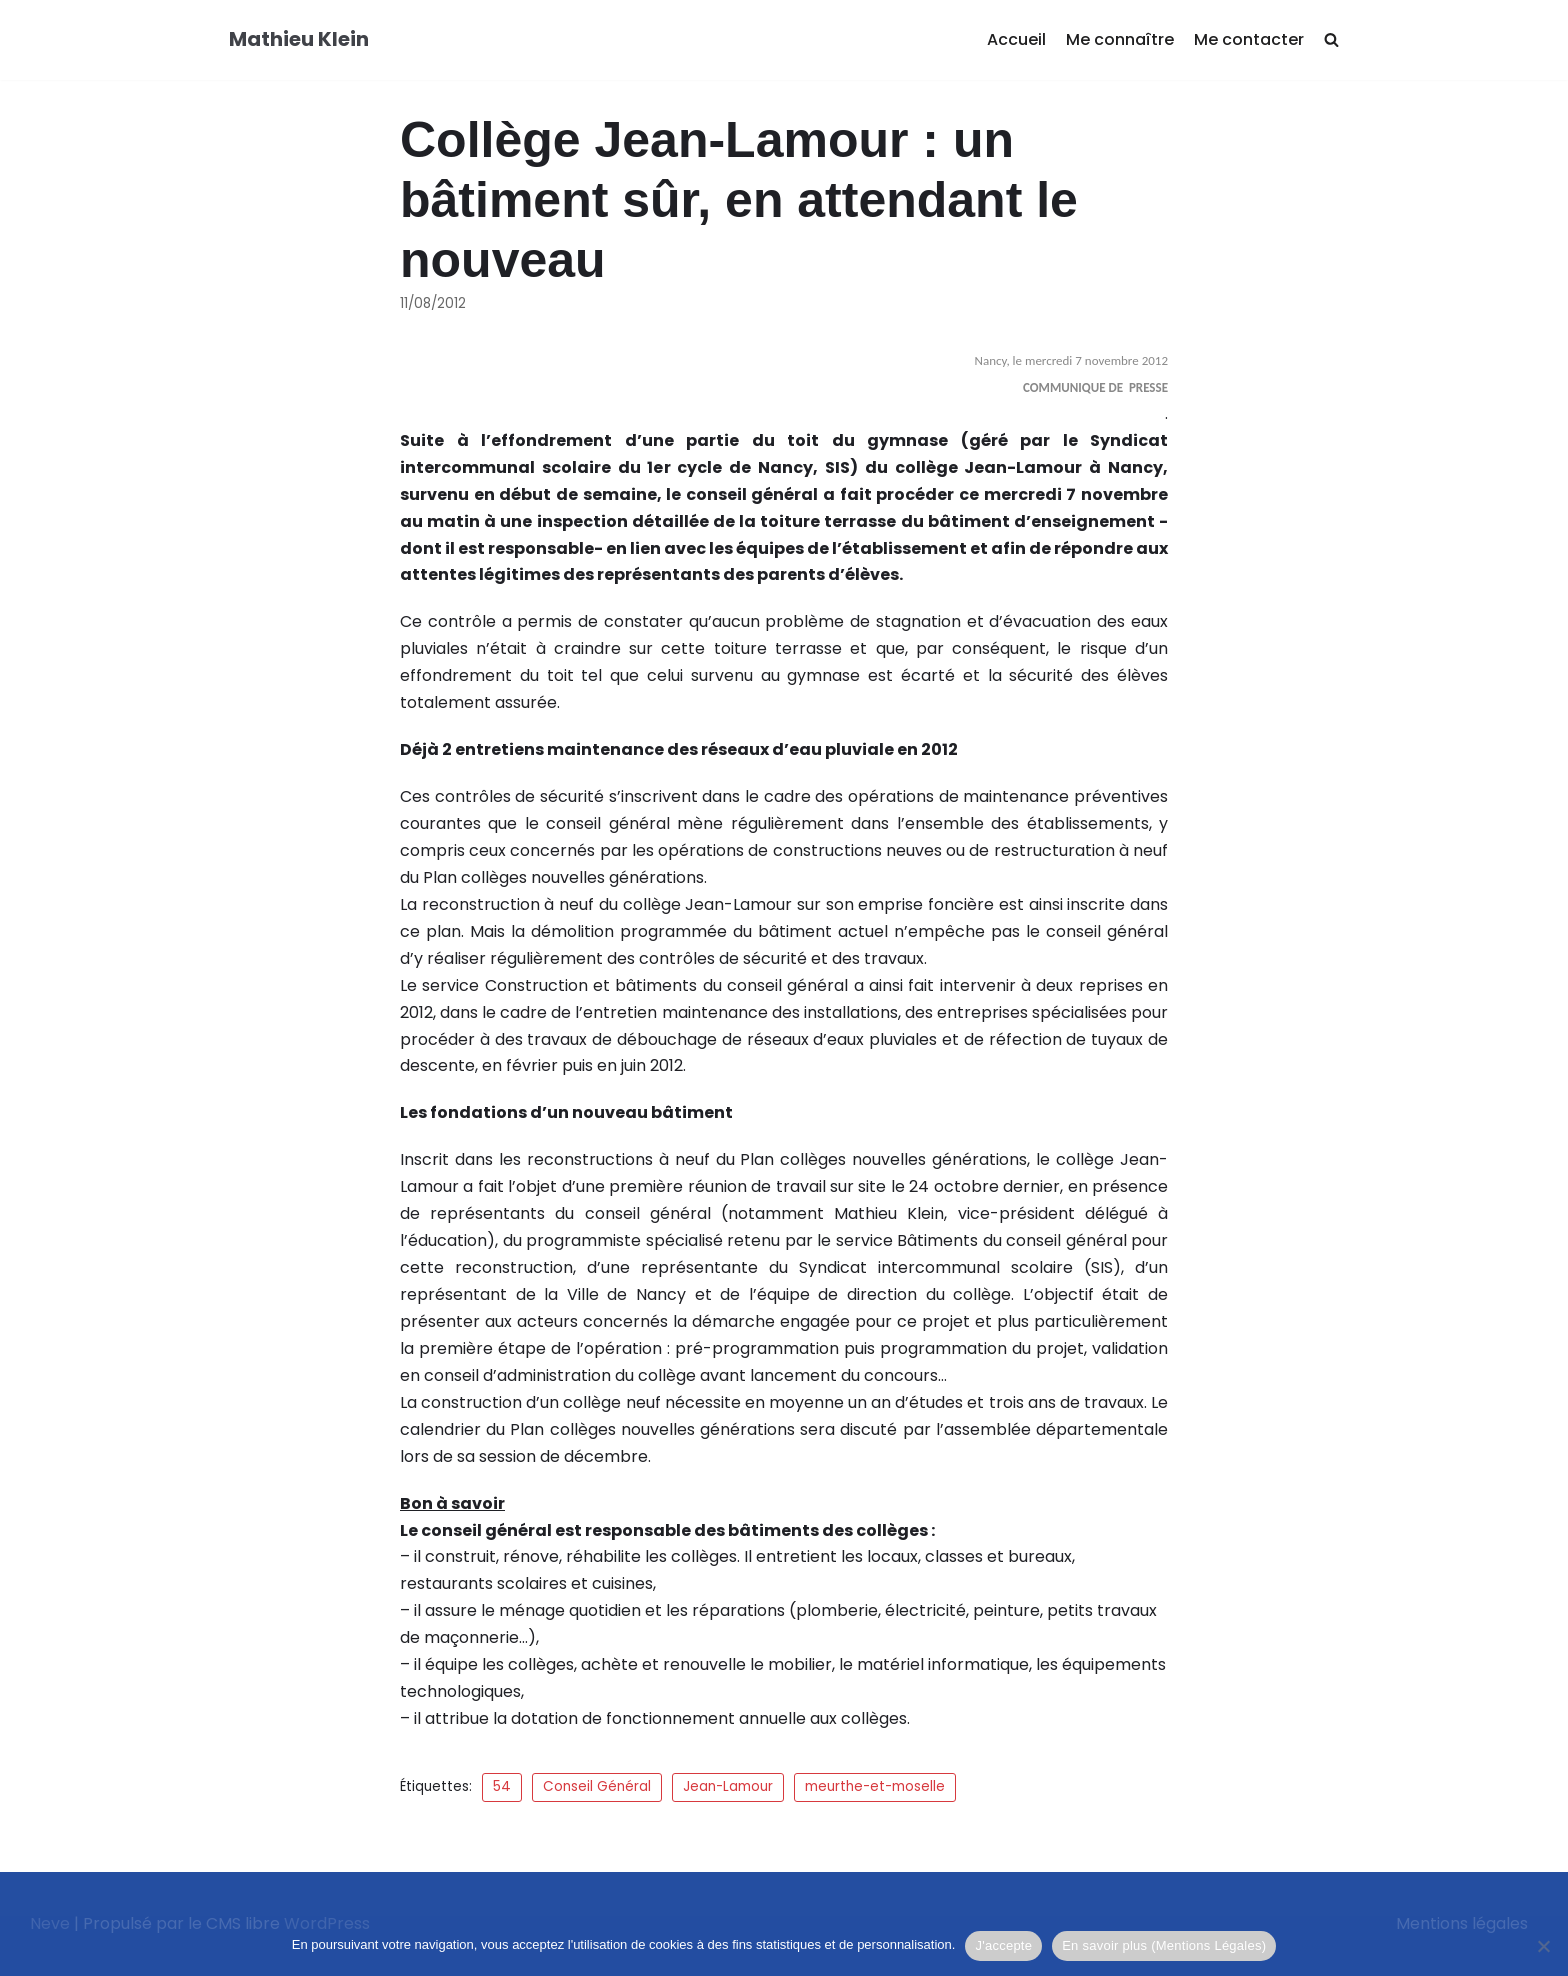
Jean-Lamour (728, 1786)
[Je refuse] (1543, 1946)
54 (502, 1786)
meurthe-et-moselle (875, 1786)
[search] (1331, 40)
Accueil (1016, 39)
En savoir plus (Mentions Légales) (1164, 1945)
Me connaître (1120, 39)
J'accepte (1003, 1945)
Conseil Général (597, 1786)
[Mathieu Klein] (299, 40)
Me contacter (1249, 39)
